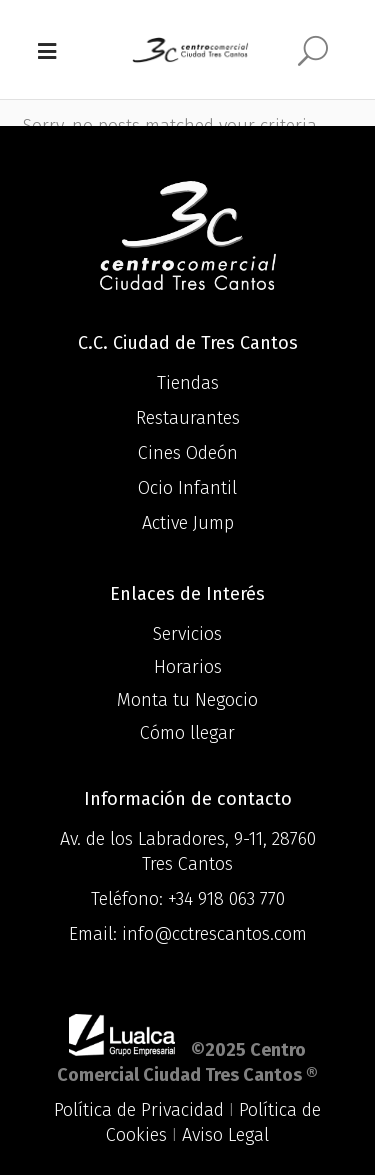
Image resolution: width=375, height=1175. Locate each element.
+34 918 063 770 (226, 899)
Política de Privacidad (139, 1110)
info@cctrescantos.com (214, 934)
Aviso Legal (225, 1135)
